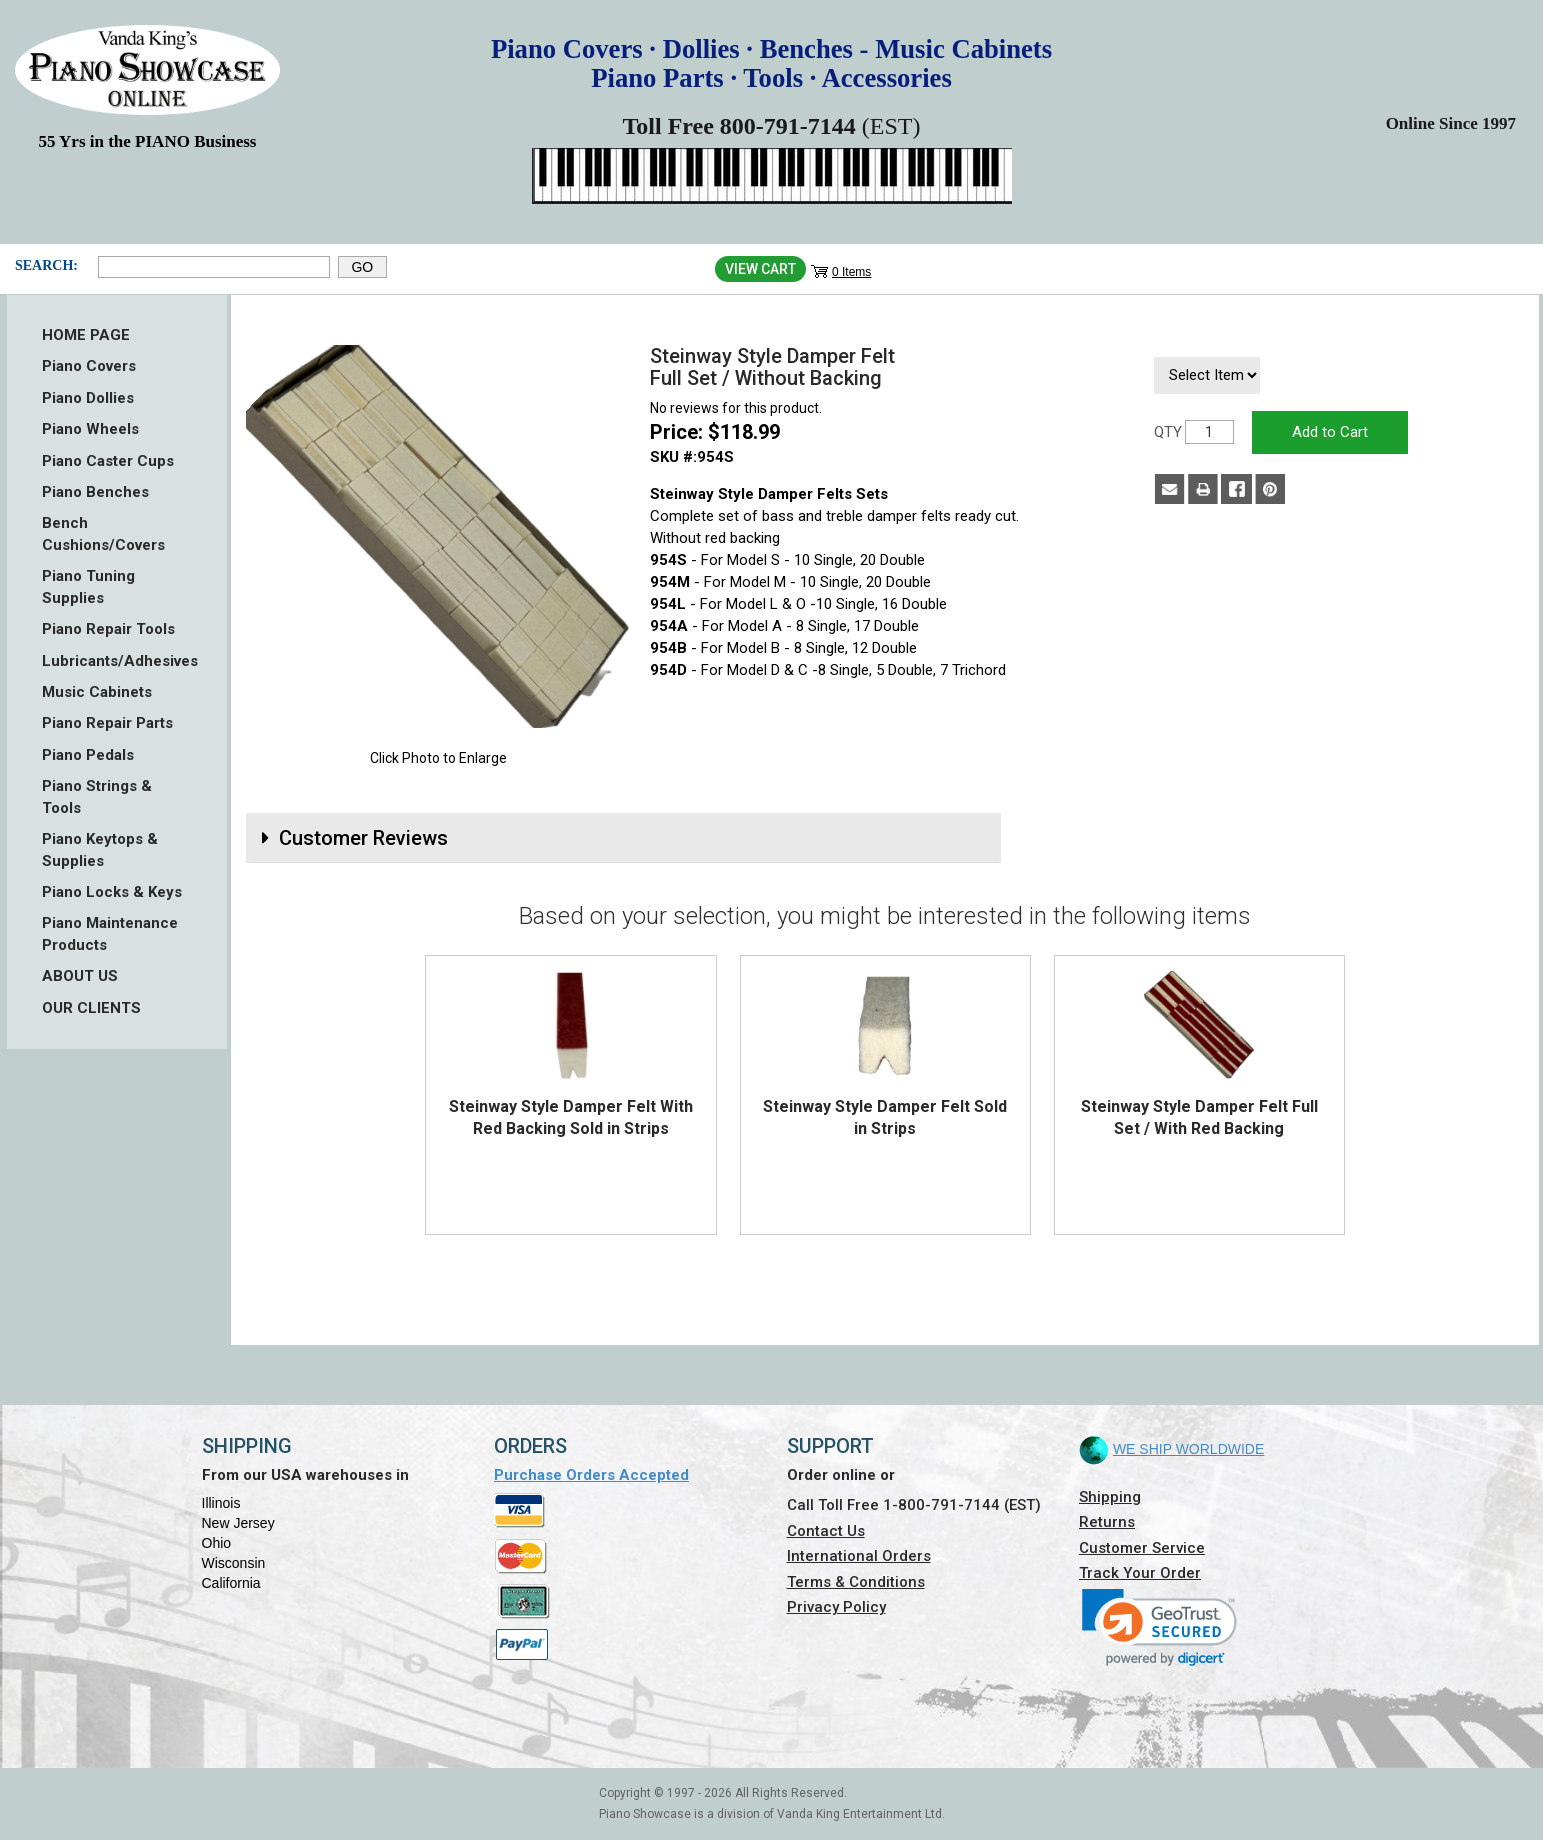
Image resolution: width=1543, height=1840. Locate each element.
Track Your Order (1140, 1573)
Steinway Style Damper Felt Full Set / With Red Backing (1199, 1117)
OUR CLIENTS (91, 1008)
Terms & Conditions (856, 1582)
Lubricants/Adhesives (117, 661)
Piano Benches (95, 492)
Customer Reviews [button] (363, 838)
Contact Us (826, 1531)
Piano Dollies (88, 398)
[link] (1159, 1627)
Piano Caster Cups (108, 461)
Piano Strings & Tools (97, 796)
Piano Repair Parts (107, 723)
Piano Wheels (90, 429)
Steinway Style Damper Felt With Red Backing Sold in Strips (571, 1117)
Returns (1107, 1522)
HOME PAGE (86, 335)
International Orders (859, 1556)
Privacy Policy (836, 1607)
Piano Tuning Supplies (88, 586)
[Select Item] (1207, 375)
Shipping (1110, 1497)
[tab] (623, 838)
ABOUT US (80, 976)
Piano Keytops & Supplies (100, 849)
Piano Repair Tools (108, 629)
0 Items (851, 272)
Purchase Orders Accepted (591, 1475)
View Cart (760, 269)
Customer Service (1142, 1548)
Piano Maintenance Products (110, 933)
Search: (46, 265)
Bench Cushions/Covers (103, 533)
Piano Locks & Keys (112, 892)
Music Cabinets (97, 692)
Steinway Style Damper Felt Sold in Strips (885, 1117)
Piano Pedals (88, 755)
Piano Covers (89, 366)
